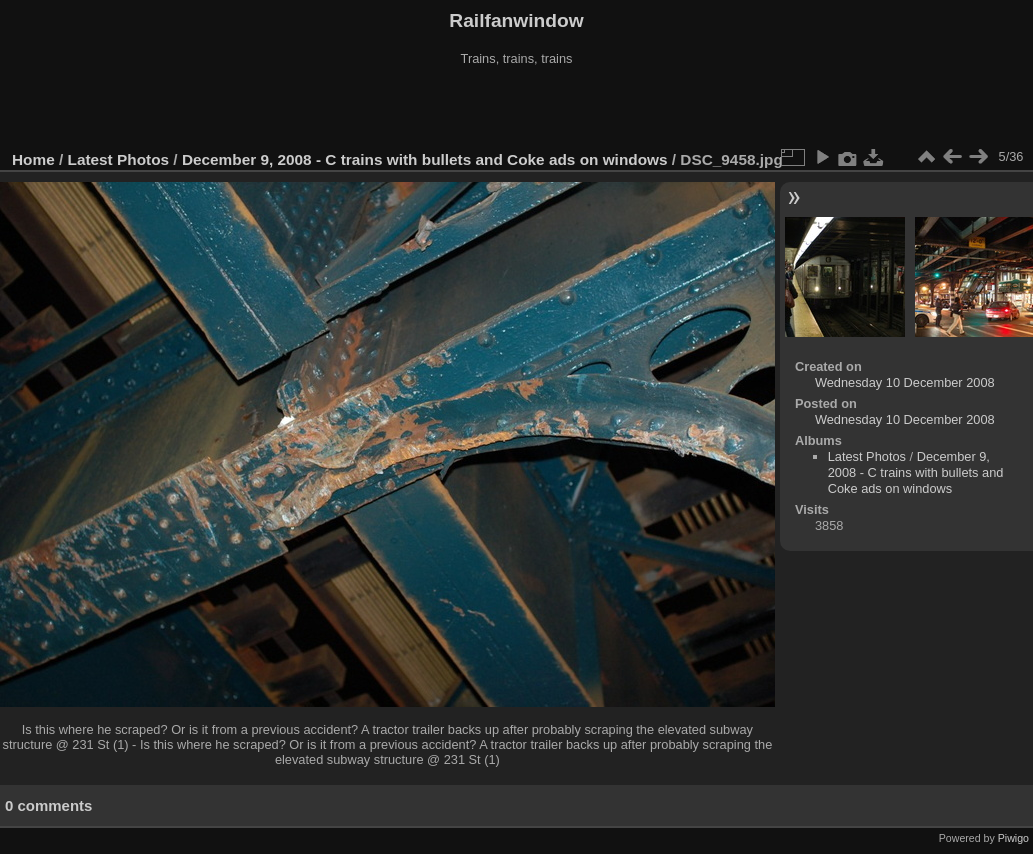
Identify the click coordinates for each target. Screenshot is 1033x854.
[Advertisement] (517, 109)
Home (33, 159)
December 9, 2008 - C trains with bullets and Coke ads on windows (425, 159)
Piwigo (1013, 838)
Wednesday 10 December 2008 (905, 382)
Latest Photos (119, 159)
